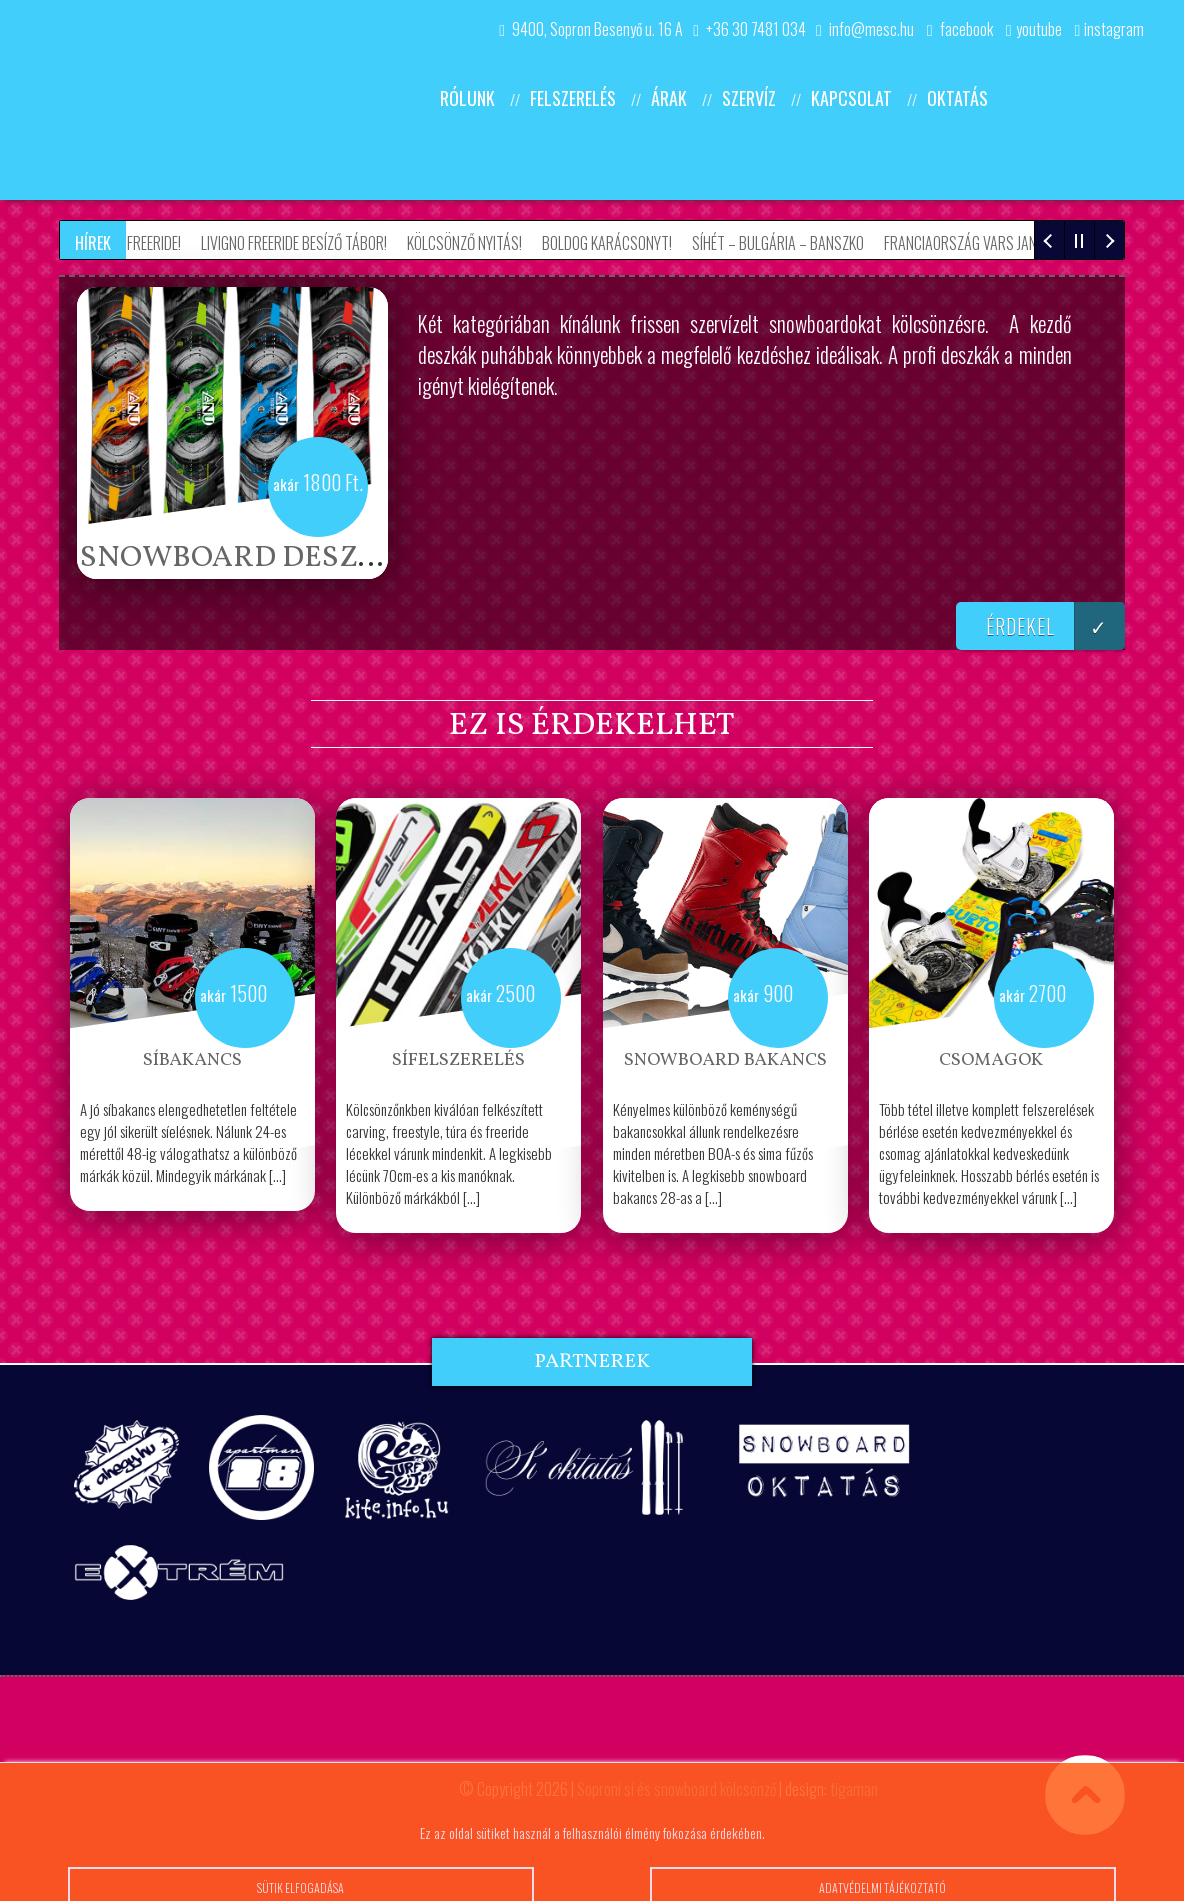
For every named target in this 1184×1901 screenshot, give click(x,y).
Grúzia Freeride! (137, 243)
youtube (1027, 29)
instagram (1103, 29)
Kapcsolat (851, 98)
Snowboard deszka (240, 558)
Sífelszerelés (458, 1060)
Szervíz (749, 98)
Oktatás (957, 98)
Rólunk (467, 98)
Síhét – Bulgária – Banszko (784, 243)
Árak (669, 98)
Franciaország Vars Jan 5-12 (981, 243)
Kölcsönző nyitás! (470, 243)
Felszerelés (573, 98)
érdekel (1055, 626)
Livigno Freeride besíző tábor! (300, 243)
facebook (960, 29)
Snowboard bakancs (725, 1060)
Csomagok (991, 1060)
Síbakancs (192, 1060)
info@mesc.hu (865, 29)
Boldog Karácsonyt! (613, 243)
